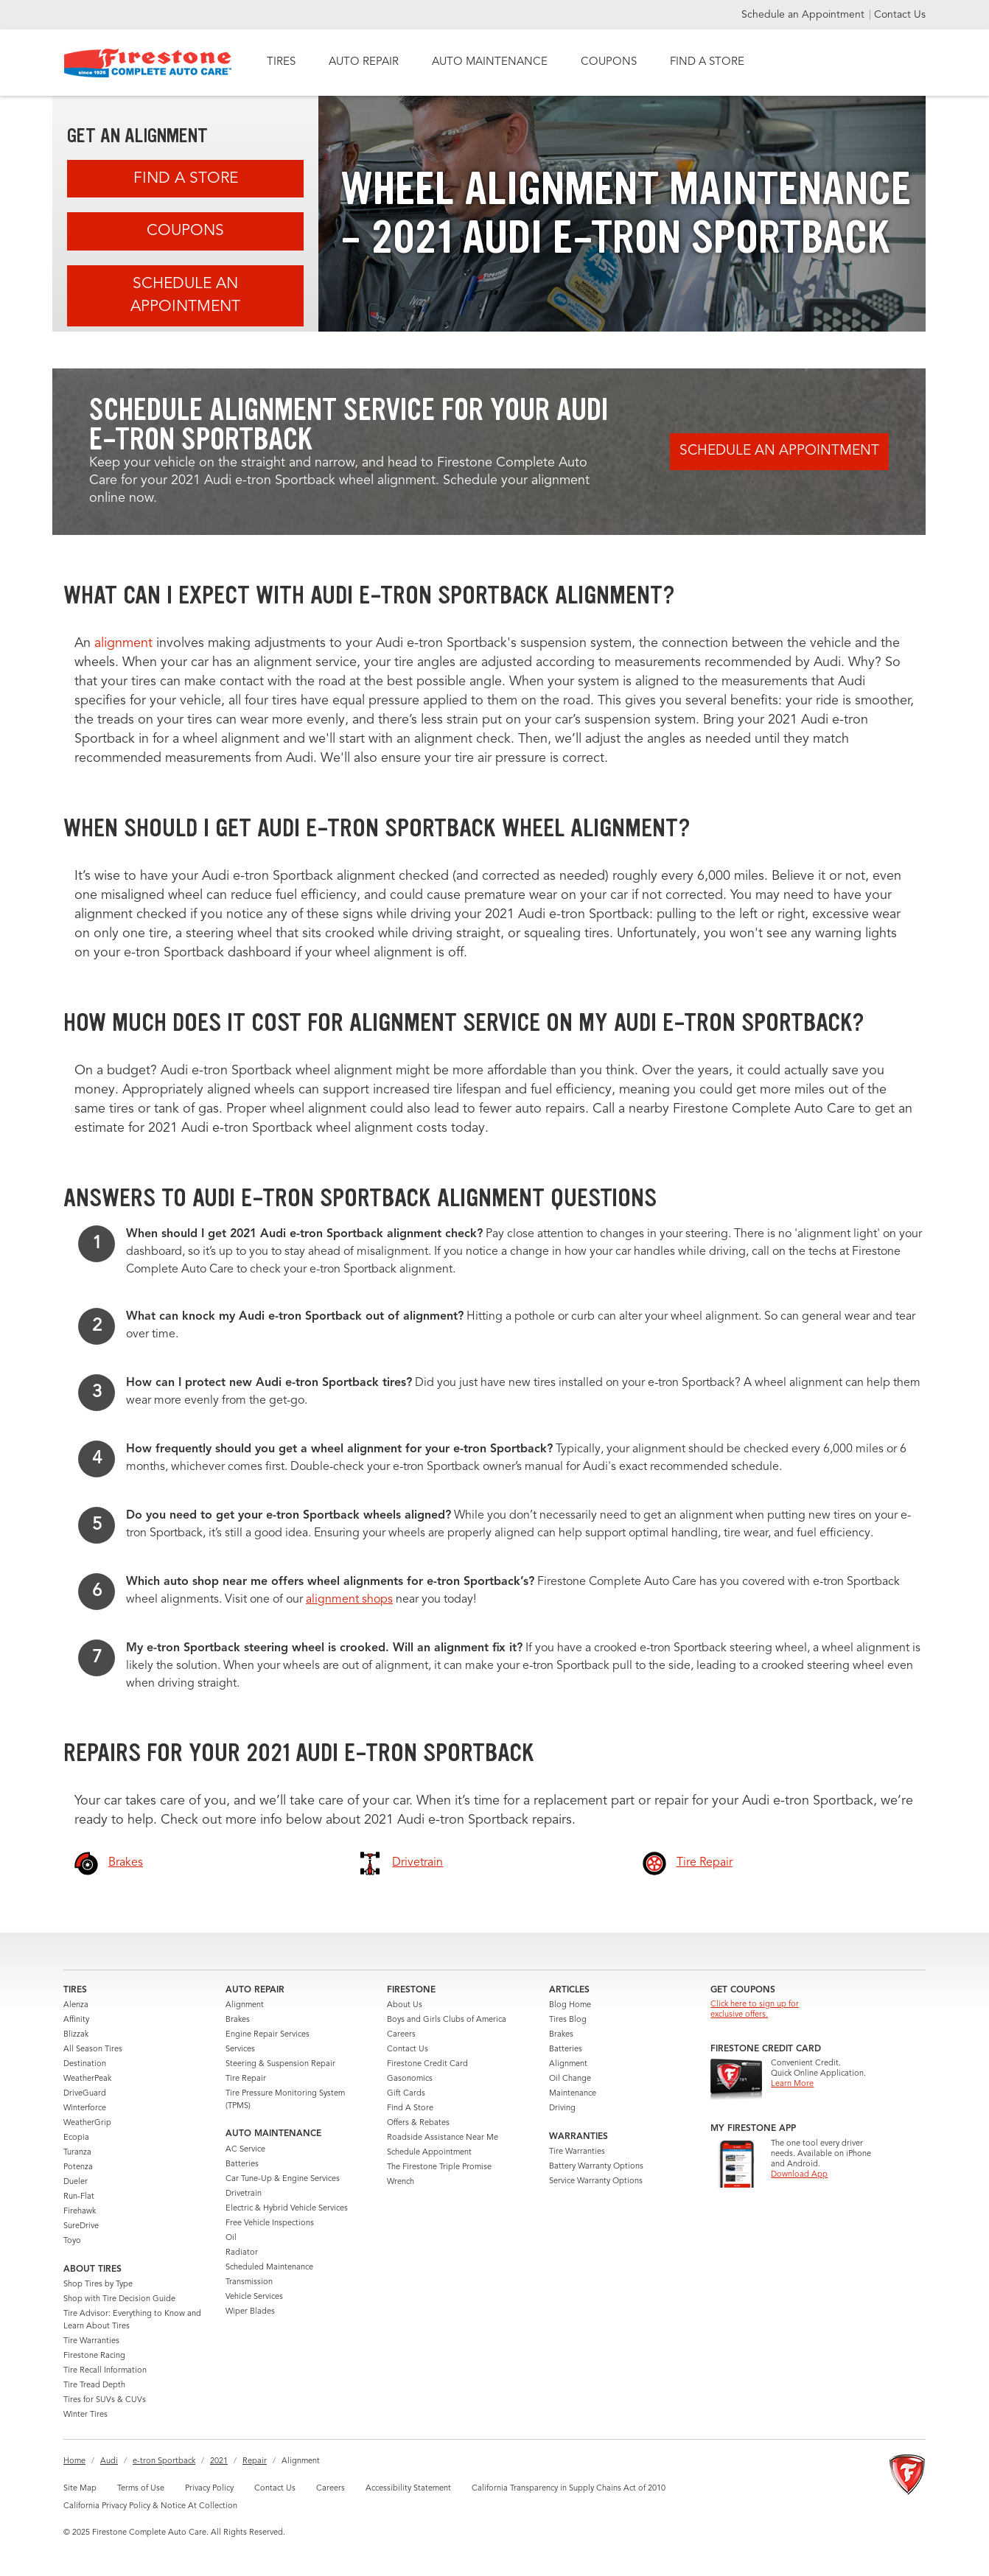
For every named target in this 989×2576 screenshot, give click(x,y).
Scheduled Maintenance (269, 2268)
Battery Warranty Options (596, 2167)
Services (240, 2049)
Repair (254, 2461)
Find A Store (185, 178)
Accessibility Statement (408, 2489)
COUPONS (609, 62)
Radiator (242, 2253)
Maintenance (572, 2094)
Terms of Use (140, 2489)
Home (74, 2461)
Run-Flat (78, 2197)
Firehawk (79, 2212)
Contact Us (900, 15)
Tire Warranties (91, 2341)
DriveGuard (84, 2094)
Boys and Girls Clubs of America (446, 2020)
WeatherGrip (87, 2123)
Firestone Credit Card (427, 2064)
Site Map (80, 2489)
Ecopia (76, 2138)
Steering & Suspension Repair (280, 2064)
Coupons (185, 231)
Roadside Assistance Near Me (442, 2138)
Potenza (78, 2167)
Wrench (400, 2182)
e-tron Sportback (164, 2461)
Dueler (75, 2182)
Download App (799, 2175)
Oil (231, 2238)
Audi (109, 2461)
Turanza (77, 2153)
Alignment (245, 2005)
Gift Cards (406, 2094)
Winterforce (84, 2108)
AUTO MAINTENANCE (490, 62)
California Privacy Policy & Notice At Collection (150, 2506)
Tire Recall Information (105, 2371)
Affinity (76, 2020)
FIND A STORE (707, 62)
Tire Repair (246, 2079)
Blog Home (570, 2005)
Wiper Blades (250, 2312)
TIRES (281, 62)
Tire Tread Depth (94, 2385)
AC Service (245, 2150)
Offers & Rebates (418, 2123)
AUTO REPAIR (364, 62)
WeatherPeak (87, 2079)
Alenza (75, 2005)
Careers (401, 2035)
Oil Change (570, 2079)
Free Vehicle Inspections (270, 2223)
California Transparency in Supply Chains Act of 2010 (568, 2489)
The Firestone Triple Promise (439, 2167)
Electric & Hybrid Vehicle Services (287, 2209)
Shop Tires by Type (98, 2285)
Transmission (249, 2282)
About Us (404, 2005)
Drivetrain (244, 2194)
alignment (123, 643)
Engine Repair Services (268, 2035)
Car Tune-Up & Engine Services (283, 2179)
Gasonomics (410, 2079)
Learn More (792, 2084)
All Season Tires (92, 2049)
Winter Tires (85, 2415)
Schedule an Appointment (804, 15)
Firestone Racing (94, 2356)
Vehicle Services (254, 2297)
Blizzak (75, 2035)
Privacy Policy (209, 2489)
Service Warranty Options (596, 2181)
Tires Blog (568, 2020)
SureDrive (81, 2226)
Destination (84, 2064)
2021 (219, 2461)
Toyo (72, 2241)
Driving (562, 2108)
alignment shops (349, 1600)
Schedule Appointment (429, 2153)
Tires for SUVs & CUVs (104, 2400)
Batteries (242, 2164)
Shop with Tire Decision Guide (119, 2299)
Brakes (238, 2020)
